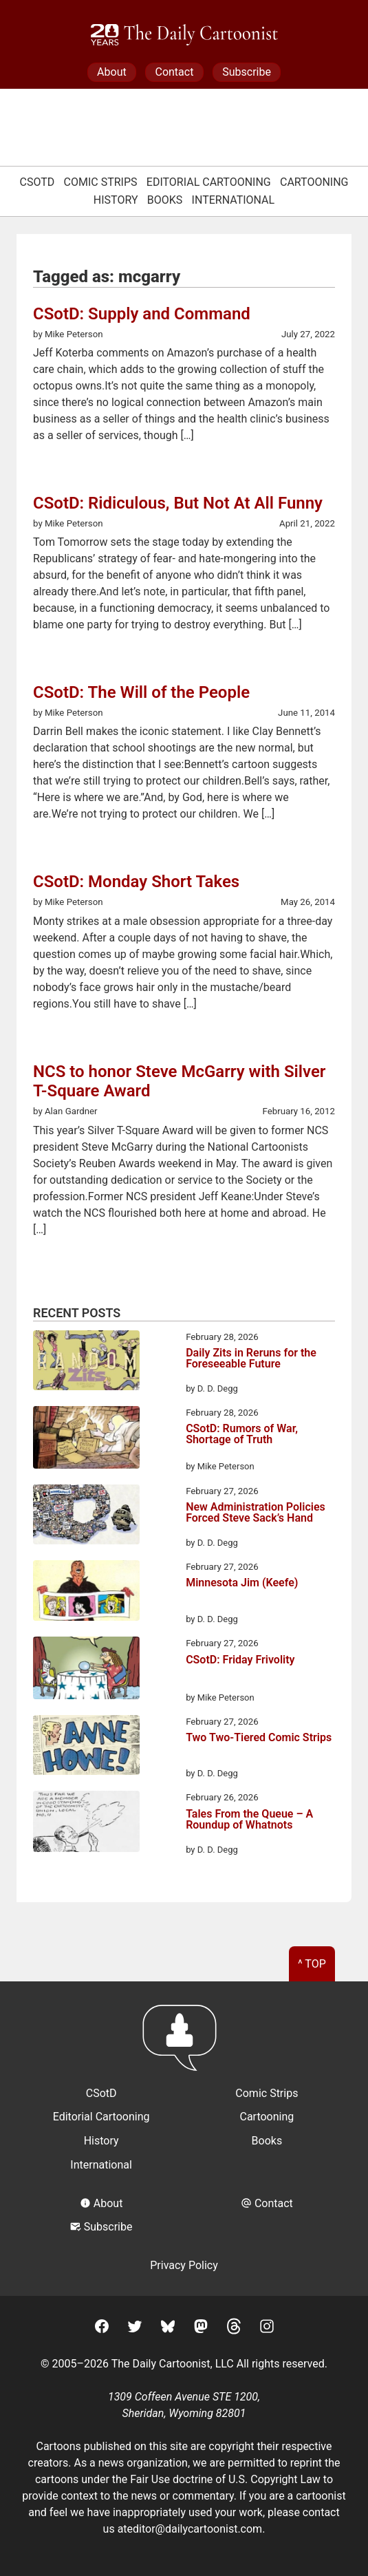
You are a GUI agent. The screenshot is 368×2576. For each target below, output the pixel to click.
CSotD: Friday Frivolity (240, 1660)
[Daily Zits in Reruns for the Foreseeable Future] (86, 1362)
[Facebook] (102, 2328)
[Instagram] (267, 2328)
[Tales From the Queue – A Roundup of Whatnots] (86, 1823)
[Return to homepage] (184, 2044)
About (112, 71)
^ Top (312, 1963)
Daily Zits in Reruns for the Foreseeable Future (251, 1359)
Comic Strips (101, 182)
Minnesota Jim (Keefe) (242, 1583)
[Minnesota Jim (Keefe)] (86, 1593)
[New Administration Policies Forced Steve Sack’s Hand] (86, 1516)
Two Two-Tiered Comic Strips (259, 1738)
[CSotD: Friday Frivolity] (86, 1670)
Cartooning (314, 182)
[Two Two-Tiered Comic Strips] (86, 1747)
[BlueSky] (168, 2328)
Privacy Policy (184, 2265)
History (116, 199)
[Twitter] (135, 2328)
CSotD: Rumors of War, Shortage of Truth (242, 1434)
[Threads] (234, 2328)
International (233, 199)
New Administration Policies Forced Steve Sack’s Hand (255, 1513)
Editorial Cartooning (209, 182)
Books (165, 199)
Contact (174, 71)
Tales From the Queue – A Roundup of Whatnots (249, 1820)
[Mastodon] (201, 2328)
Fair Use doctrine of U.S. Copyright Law (225, 2479)
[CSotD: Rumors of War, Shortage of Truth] (86, 1439)
